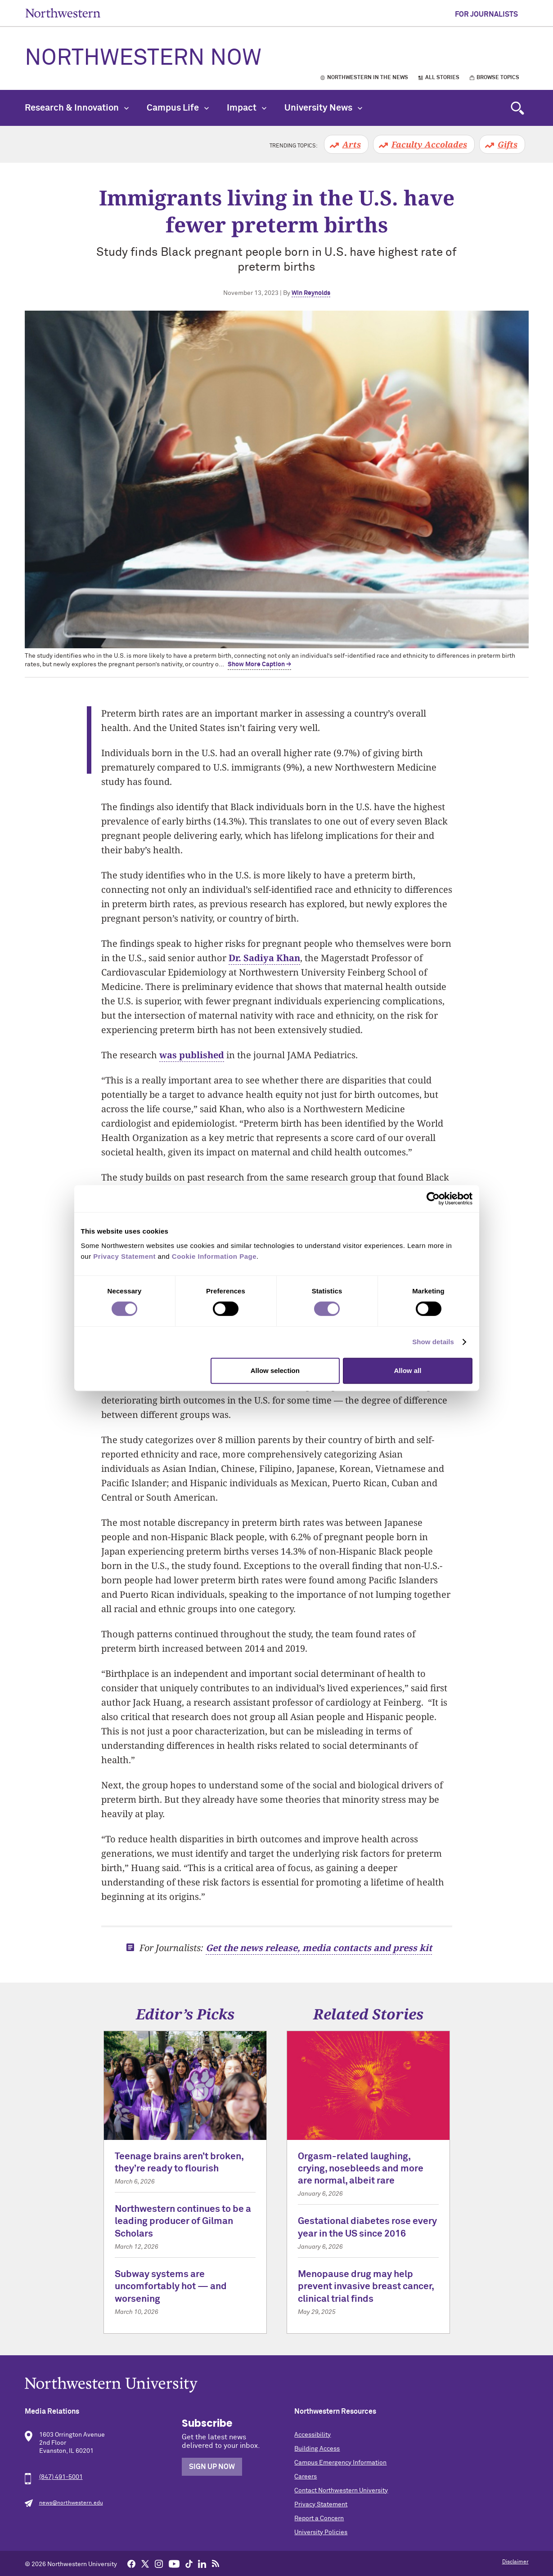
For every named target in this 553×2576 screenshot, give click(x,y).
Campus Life (178, 107)
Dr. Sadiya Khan (264, 958)
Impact (246, 107)
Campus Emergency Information (340, 2463)
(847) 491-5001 (61, 2477)
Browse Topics (498, 77)
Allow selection (275, 1370)
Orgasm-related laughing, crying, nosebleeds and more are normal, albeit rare (360, 2169)
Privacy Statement (320, 2504)
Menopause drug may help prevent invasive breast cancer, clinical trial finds (366, 2287)
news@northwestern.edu (71, 2503)
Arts (351, 144)
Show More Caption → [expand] (259, 664)
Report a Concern (319, 2518)
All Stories (442, 77)
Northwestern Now (143, 58)
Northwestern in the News (367, 77)
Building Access (317, 2449)
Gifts (507, 144)
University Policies (320, 2532)
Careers (305, 2476)
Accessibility (312, 2435)
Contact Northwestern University (341, 2490)
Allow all (408, 1370)
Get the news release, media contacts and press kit (319, 1948)
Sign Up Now (212, 2466)
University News (323, 107)
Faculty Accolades (429, 144)
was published (191, 1055)
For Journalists (486, 14)
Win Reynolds (311, 293)
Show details (433, 1342)
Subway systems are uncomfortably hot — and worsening (171, 2287)
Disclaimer (515, 2562)
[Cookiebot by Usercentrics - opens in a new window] (433, 1198)
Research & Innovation (77, 107)
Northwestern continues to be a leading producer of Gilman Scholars (183, 2222)
